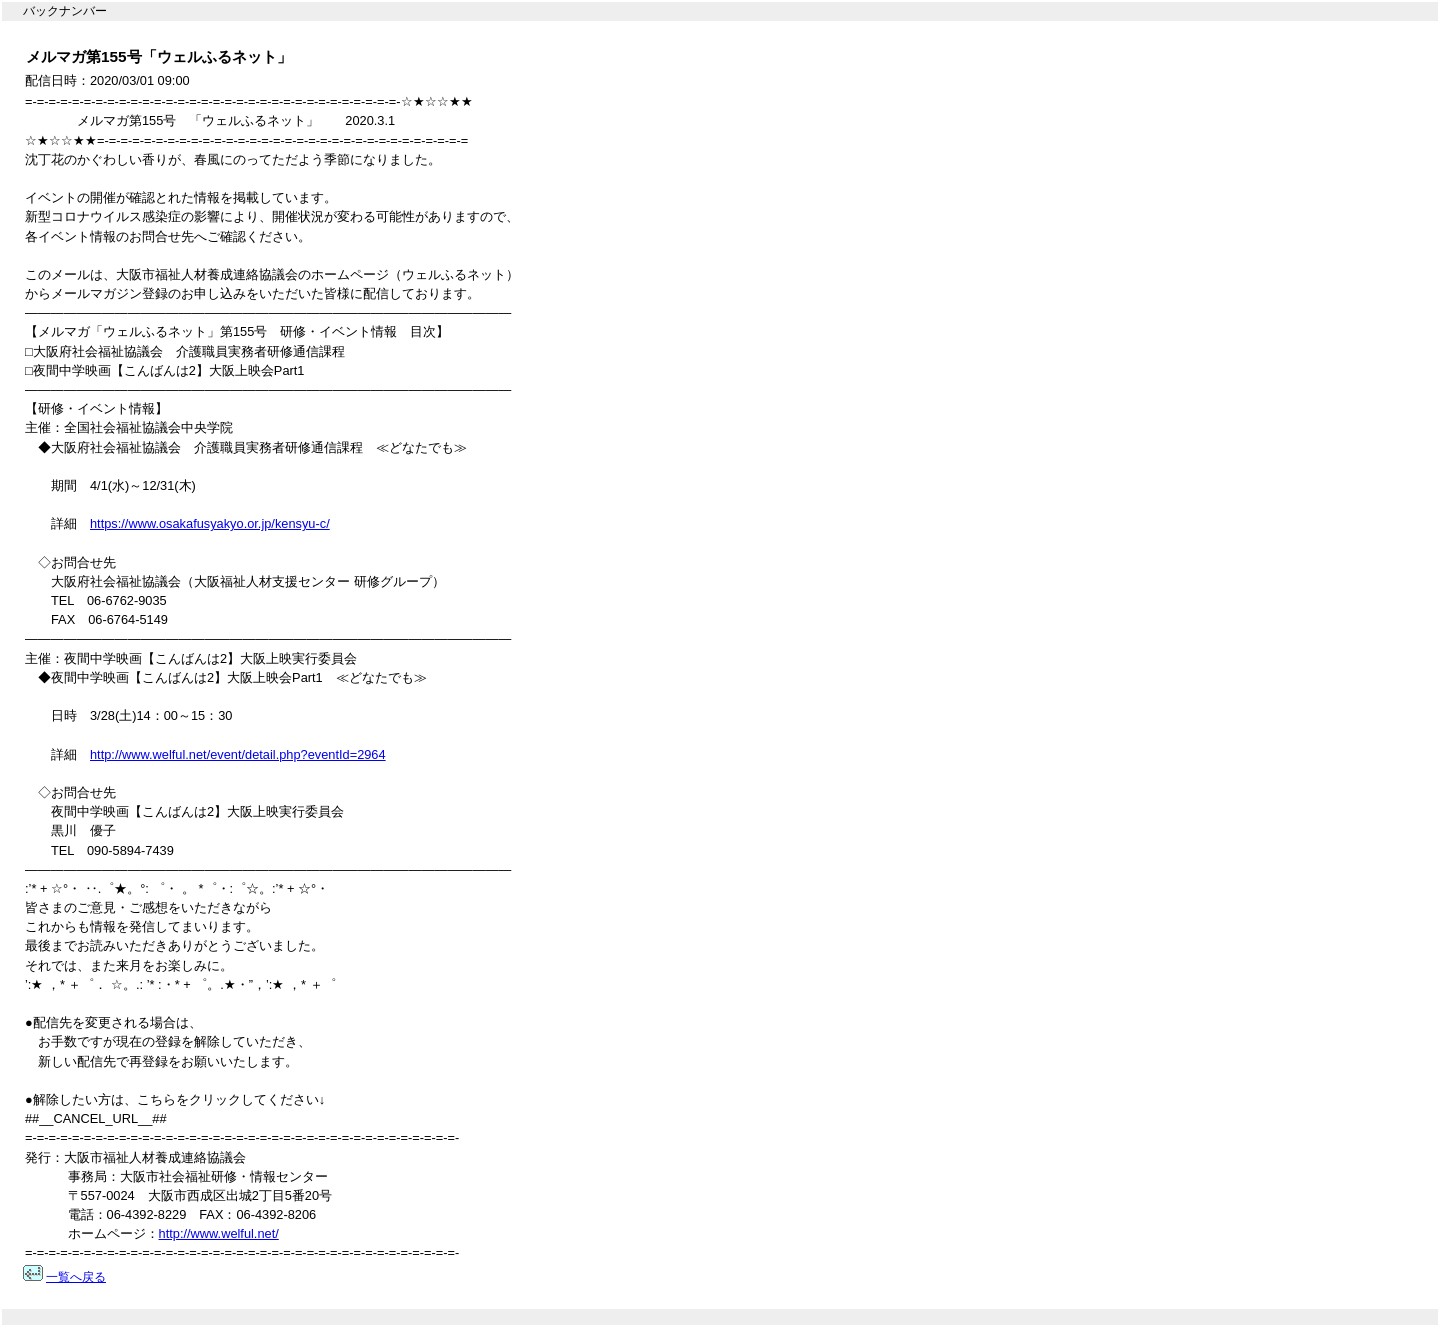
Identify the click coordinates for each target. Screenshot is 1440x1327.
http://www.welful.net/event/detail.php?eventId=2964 (238, 754)
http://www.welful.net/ (219, 1233)
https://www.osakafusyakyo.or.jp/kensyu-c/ (210, 523)
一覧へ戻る (76, 1277)
